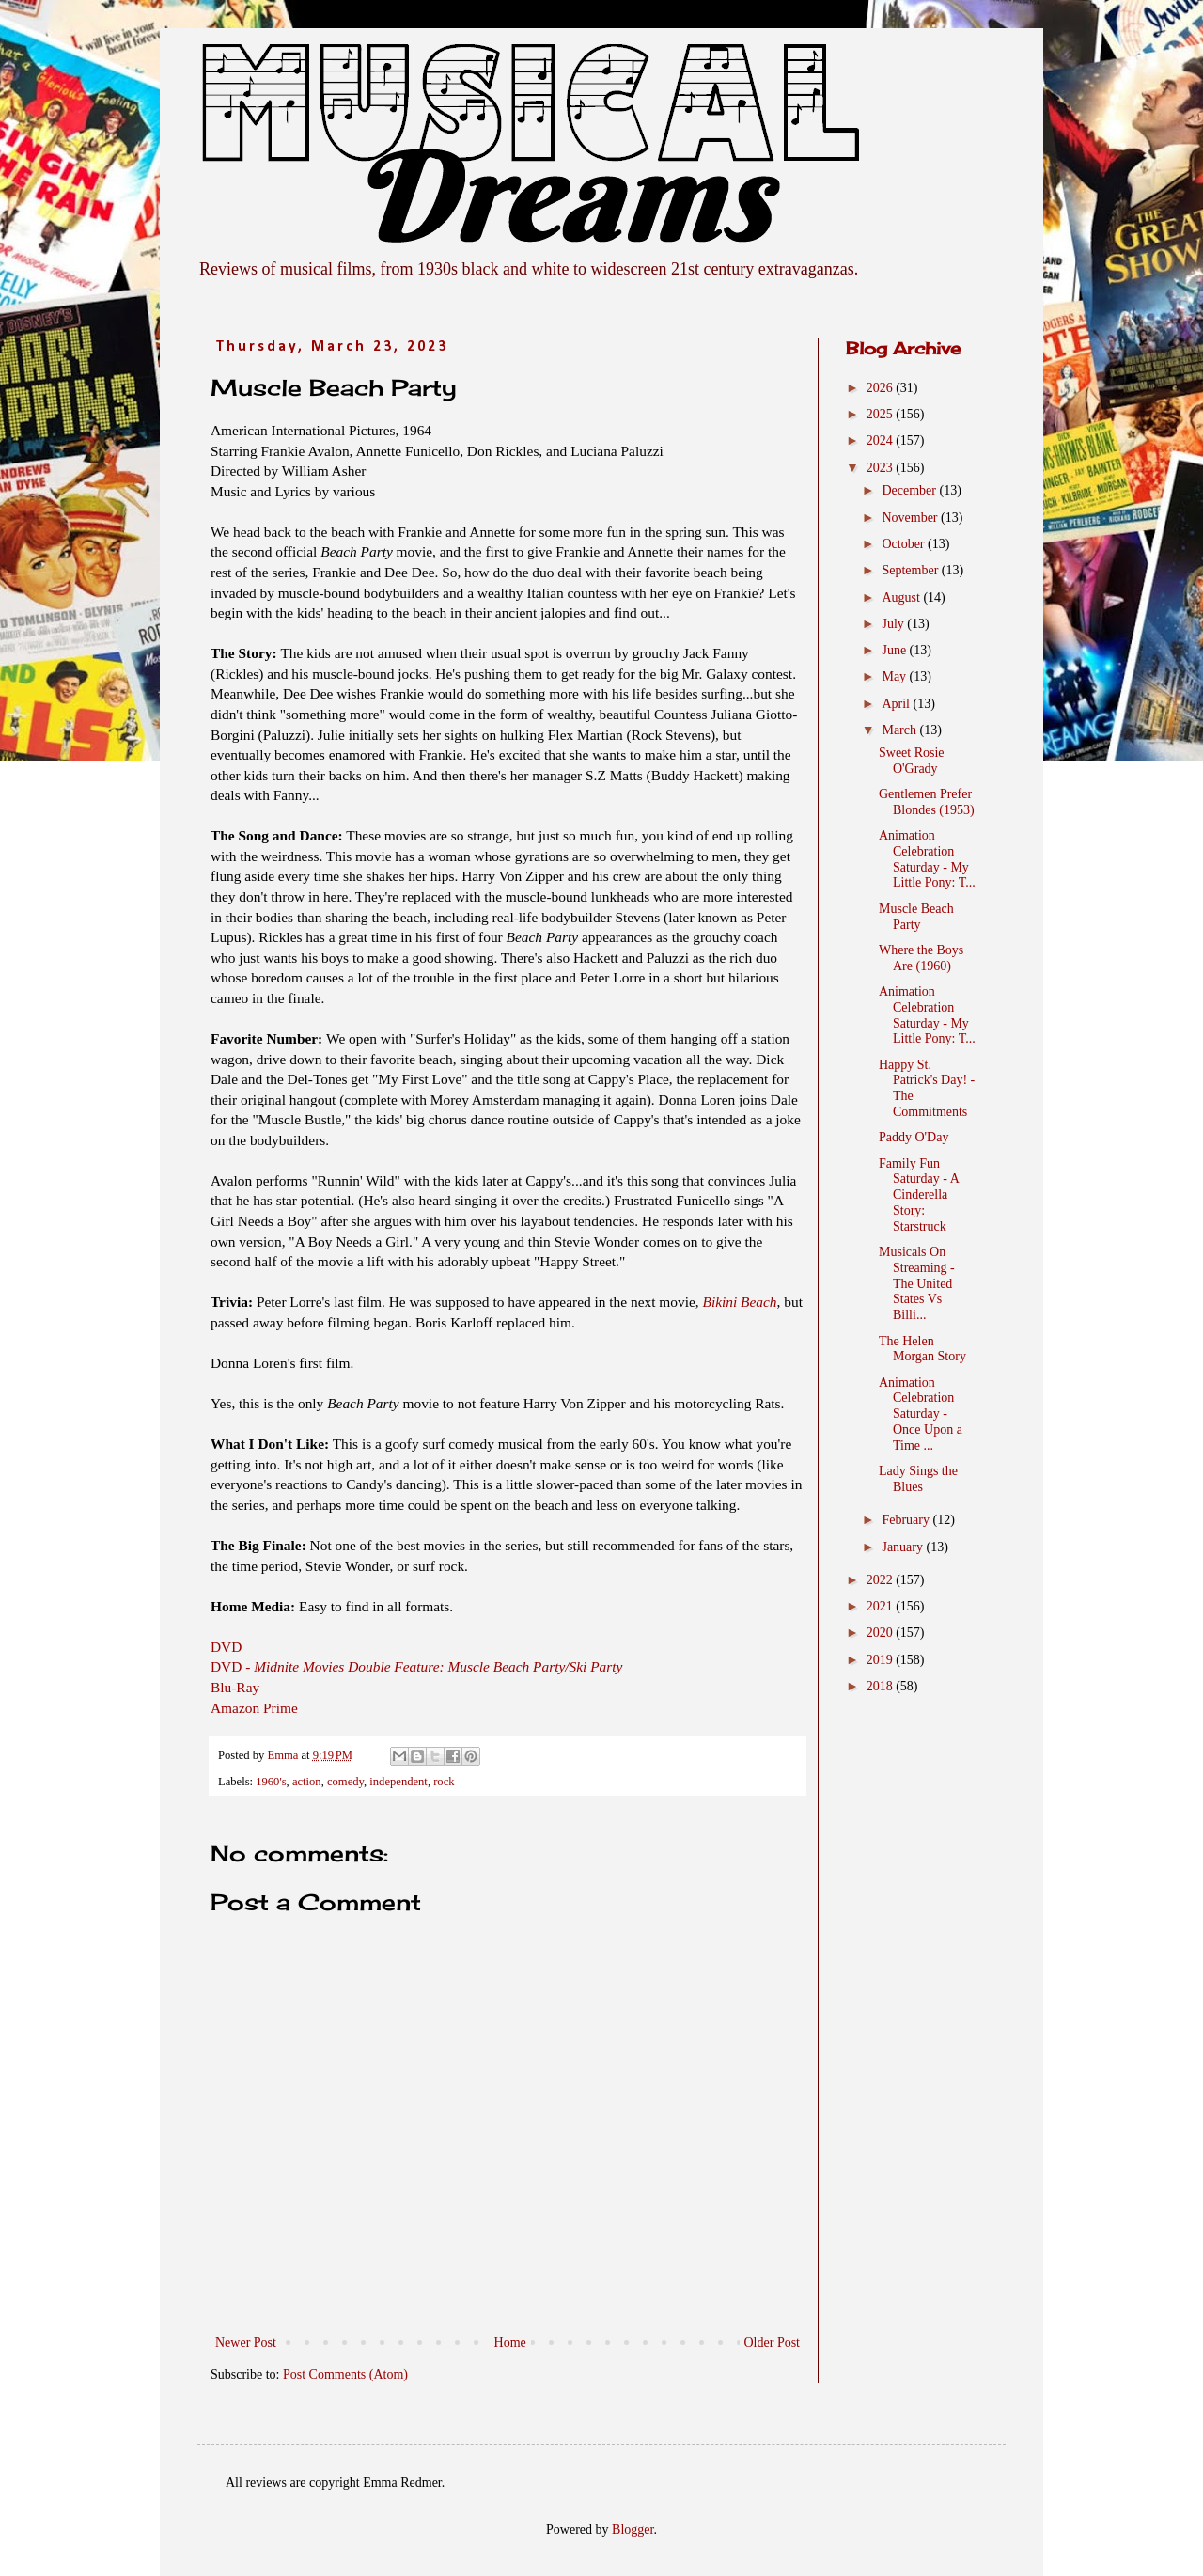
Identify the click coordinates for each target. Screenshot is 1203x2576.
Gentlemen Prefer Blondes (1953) (927, 802)
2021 (882, 1606)
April (897, 704)
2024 (882, 440)
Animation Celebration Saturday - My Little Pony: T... (927, 858)
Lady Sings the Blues (918, 1479)
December (910, 490)
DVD (226, 1647)
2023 (882, 468)
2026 (882, 388)
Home (510, 2342)
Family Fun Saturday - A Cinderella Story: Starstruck (919, 1194)
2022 (882, 1580)
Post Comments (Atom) (345, 2374)
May (895, 676)
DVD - (416, 1666)
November (911, 517)
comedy (345, 1781)
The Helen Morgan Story (922, 1349)
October (905, 544)
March (900, 730)
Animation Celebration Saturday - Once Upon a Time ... (920, 1414)
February (907, 1520)
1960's (271, 1781)
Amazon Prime (254, 1708)
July (894, 624)
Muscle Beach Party (916, 917)
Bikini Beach (740, 1302)
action (306, 1781)
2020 (882, 1633)
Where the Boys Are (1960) (921, 958)
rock (443, 1781)
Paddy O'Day (913, 1137)
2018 (882, 1686)
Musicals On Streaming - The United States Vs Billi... (917, 1283)
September (911, 570)
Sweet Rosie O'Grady (912, 761)
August (902, 597)
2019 (882, 1660)
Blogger (632, 2529)
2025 (882, 414)
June (895, 650)
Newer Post (245, 2342)
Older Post (772, 2342)
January (904, 1547)
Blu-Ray (235, 1687)
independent (398, 1781)
